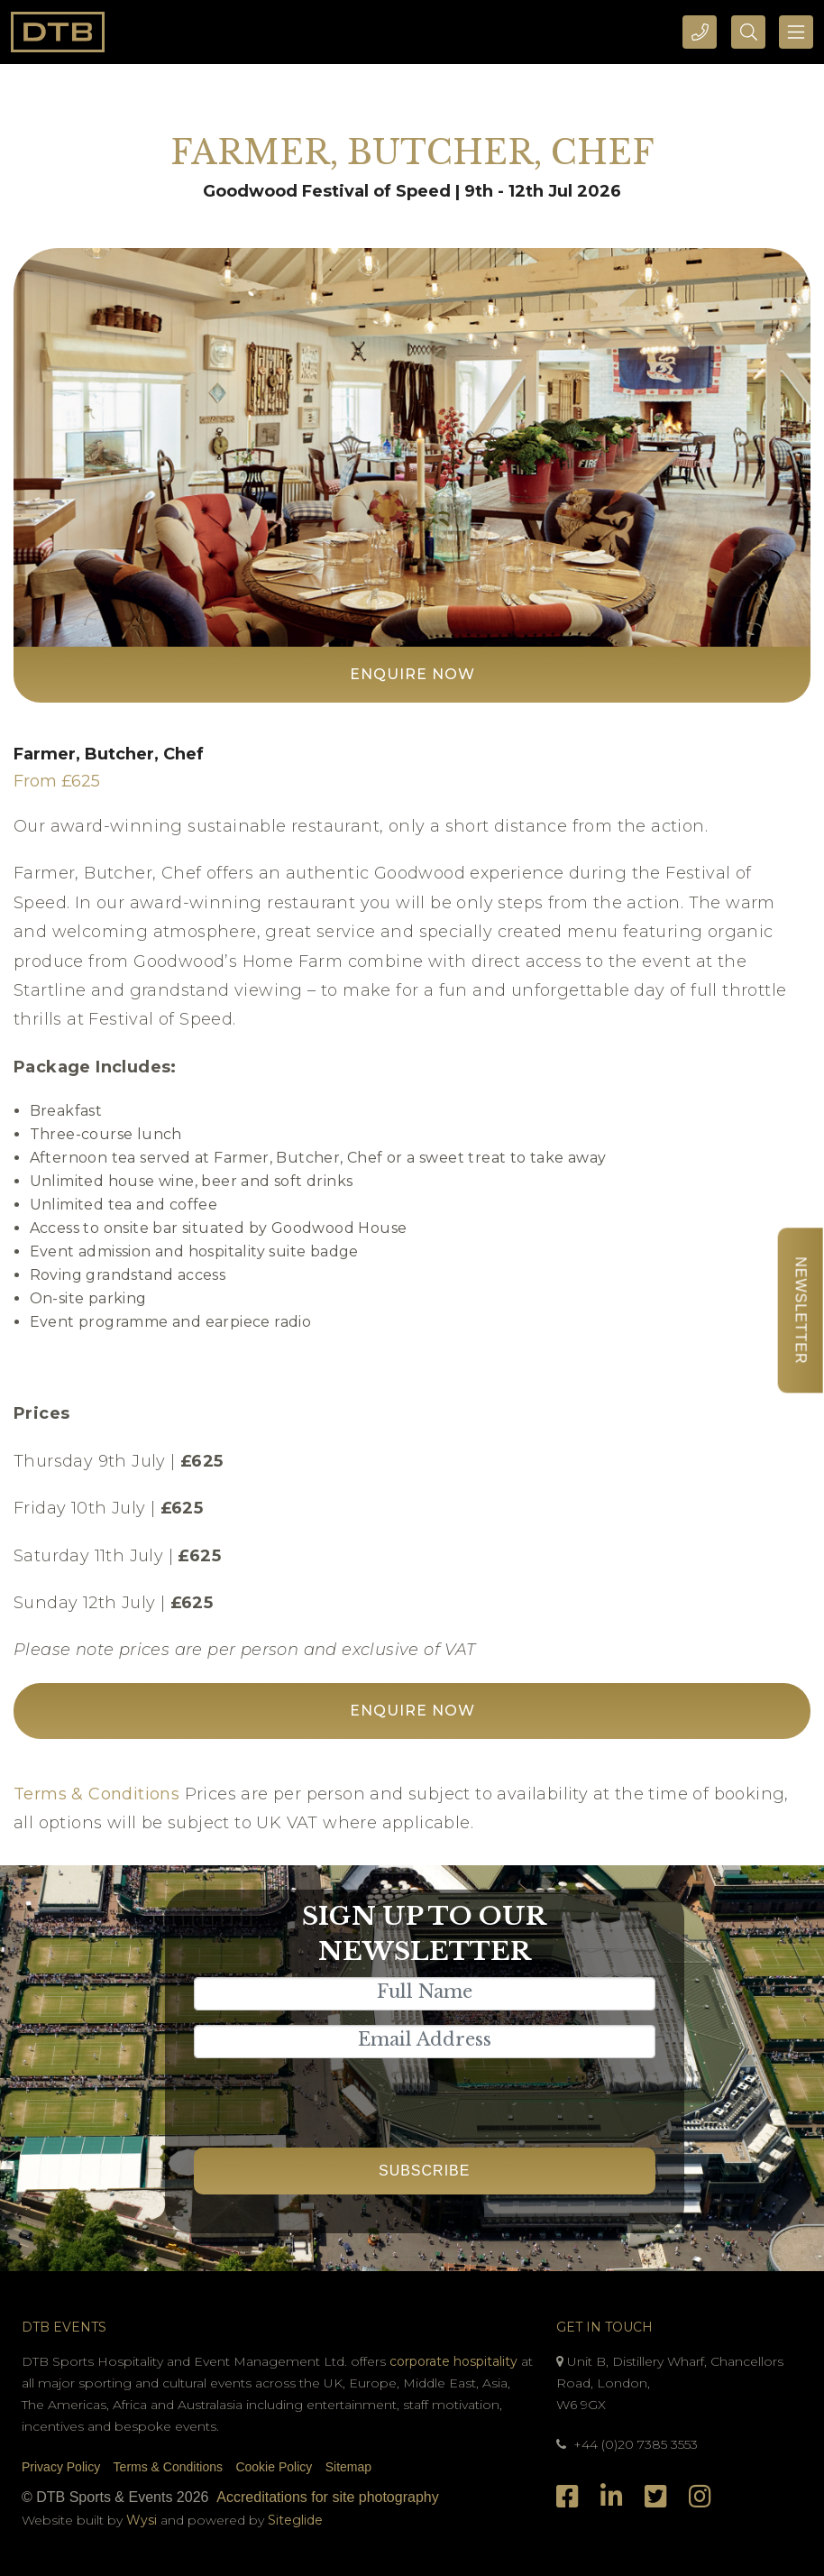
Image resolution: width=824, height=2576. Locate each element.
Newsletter (800, 1310)
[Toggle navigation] (796, 32)
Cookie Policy (273, 2467)
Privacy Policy (61, 2467)
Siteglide (295, 2520)
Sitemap (348, 2467)
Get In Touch (604, 2327)
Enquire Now (412, 674)
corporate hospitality (453, 2361)
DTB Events (64, 2327)
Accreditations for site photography (327, 2497)
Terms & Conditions (96, 1794)
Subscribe (424, 2170)
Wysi (143, 2520)
